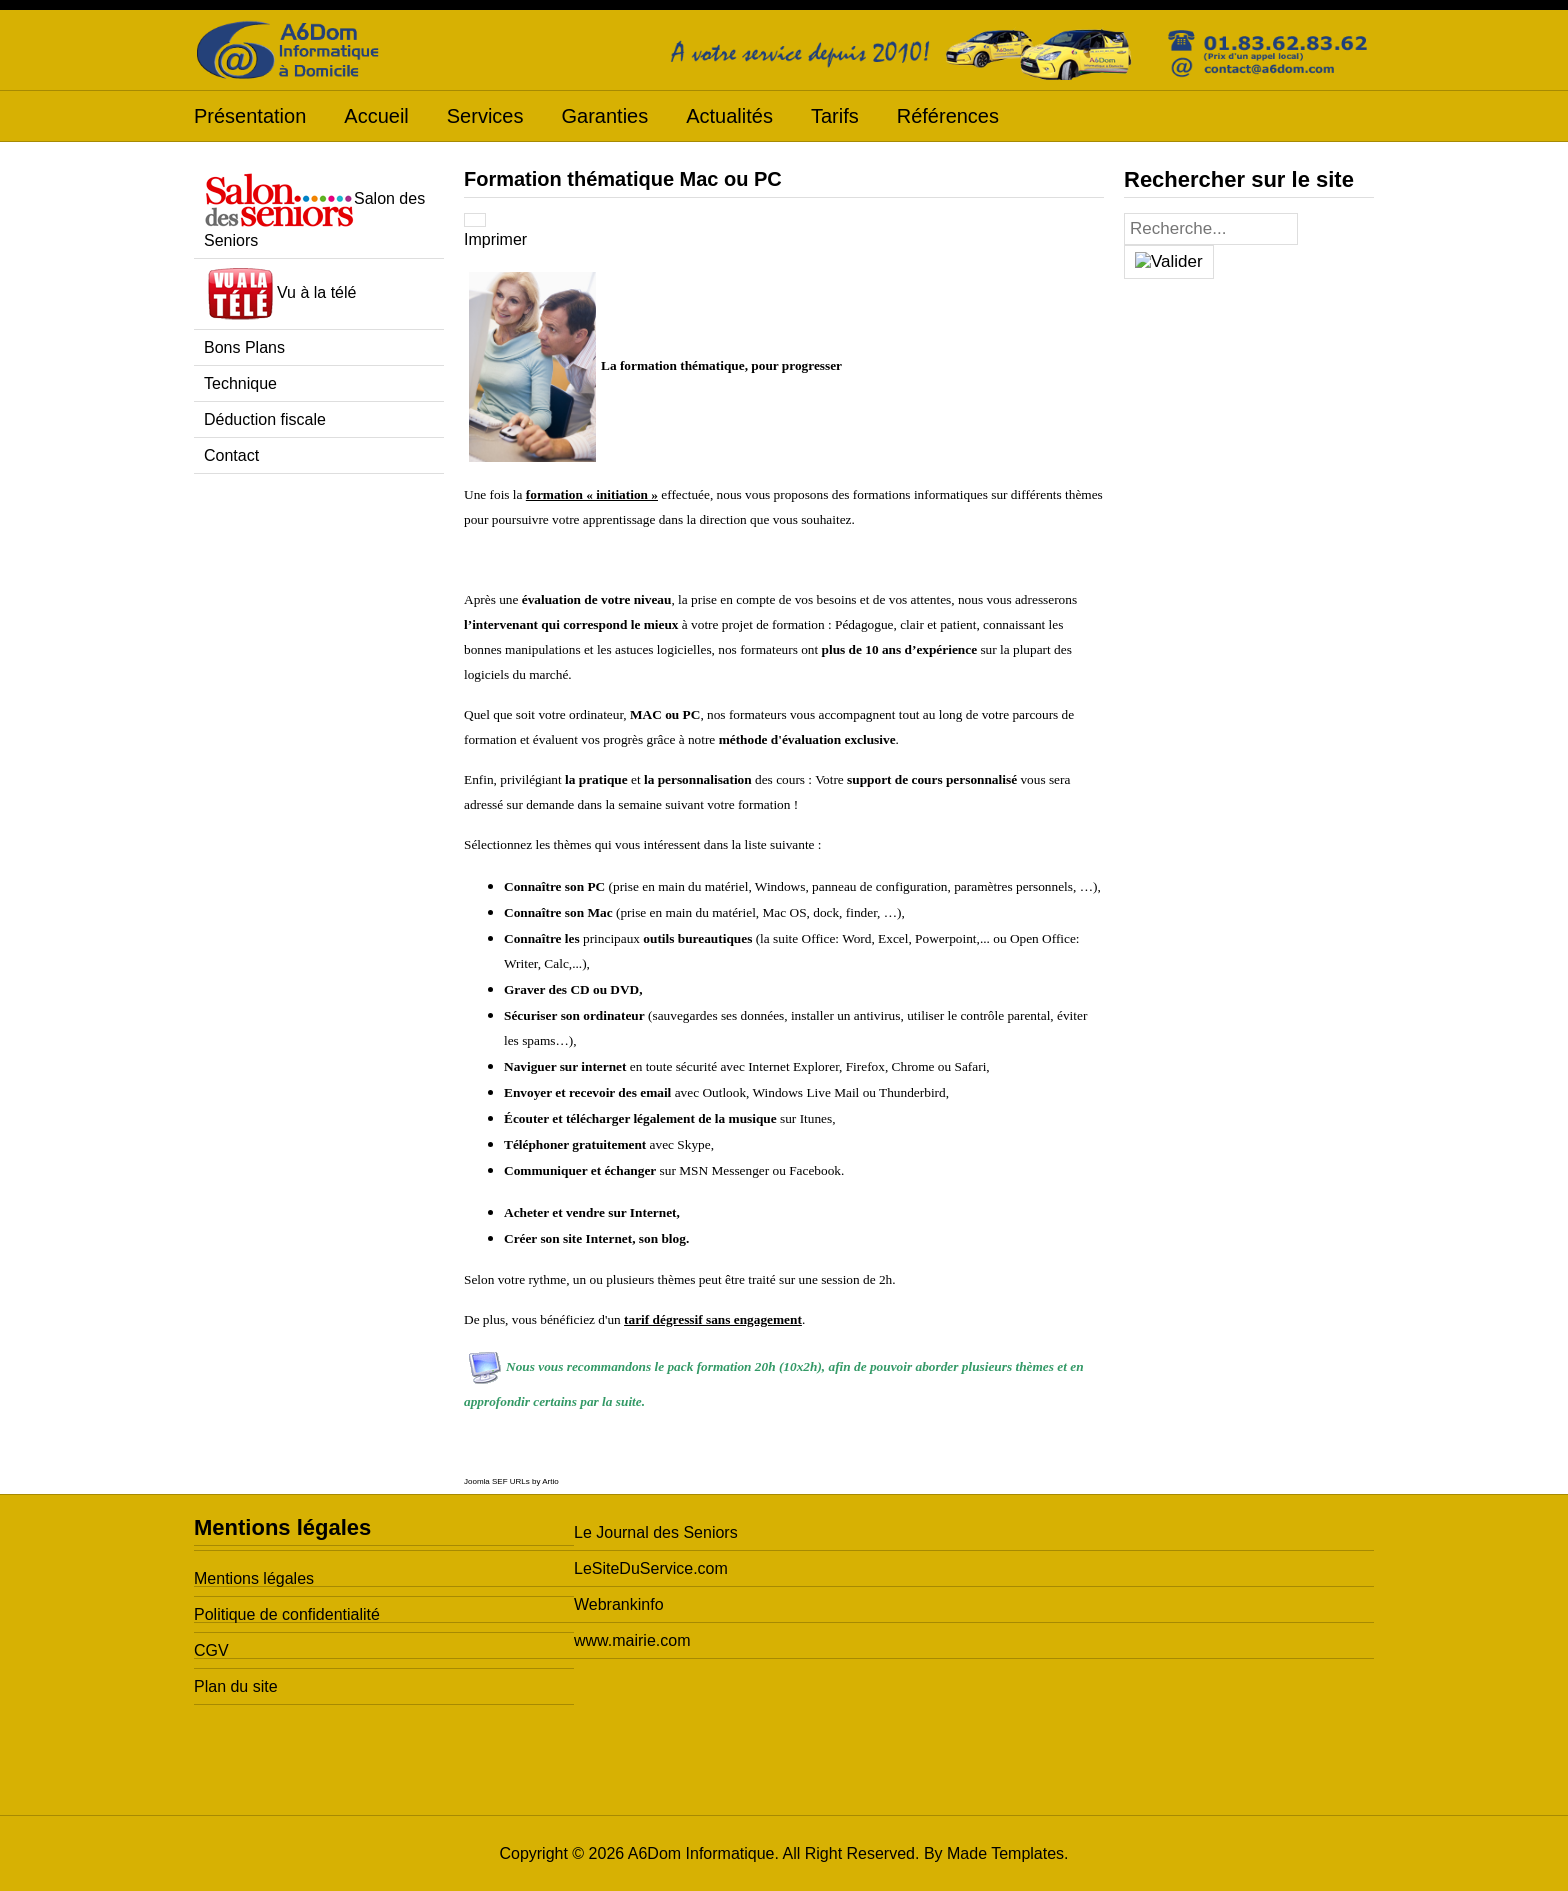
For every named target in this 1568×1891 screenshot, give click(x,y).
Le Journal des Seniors (656, 1532)
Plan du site (236, 1686)
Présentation (250, 116)
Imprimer (495, 239)
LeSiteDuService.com (651, 1568)
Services (485, 116)
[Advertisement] (319, 794)
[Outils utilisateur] (475, 220)
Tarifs (835, 116)
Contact (231, 455)
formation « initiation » (592, 494)
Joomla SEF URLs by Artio (511, 1481)
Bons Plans (244, 347)
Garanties (604, 116)
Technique (240, 383)
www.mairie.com (632, 1640)
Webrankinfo (619, 1604)
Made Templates (1005, 1853)
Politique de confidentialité (287, 1614)
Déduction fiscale (265, 419)
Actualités (729, 116)
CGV (211, 1650)
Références (948, 116)
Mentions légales (254, 1578)
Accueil (376, 116)
